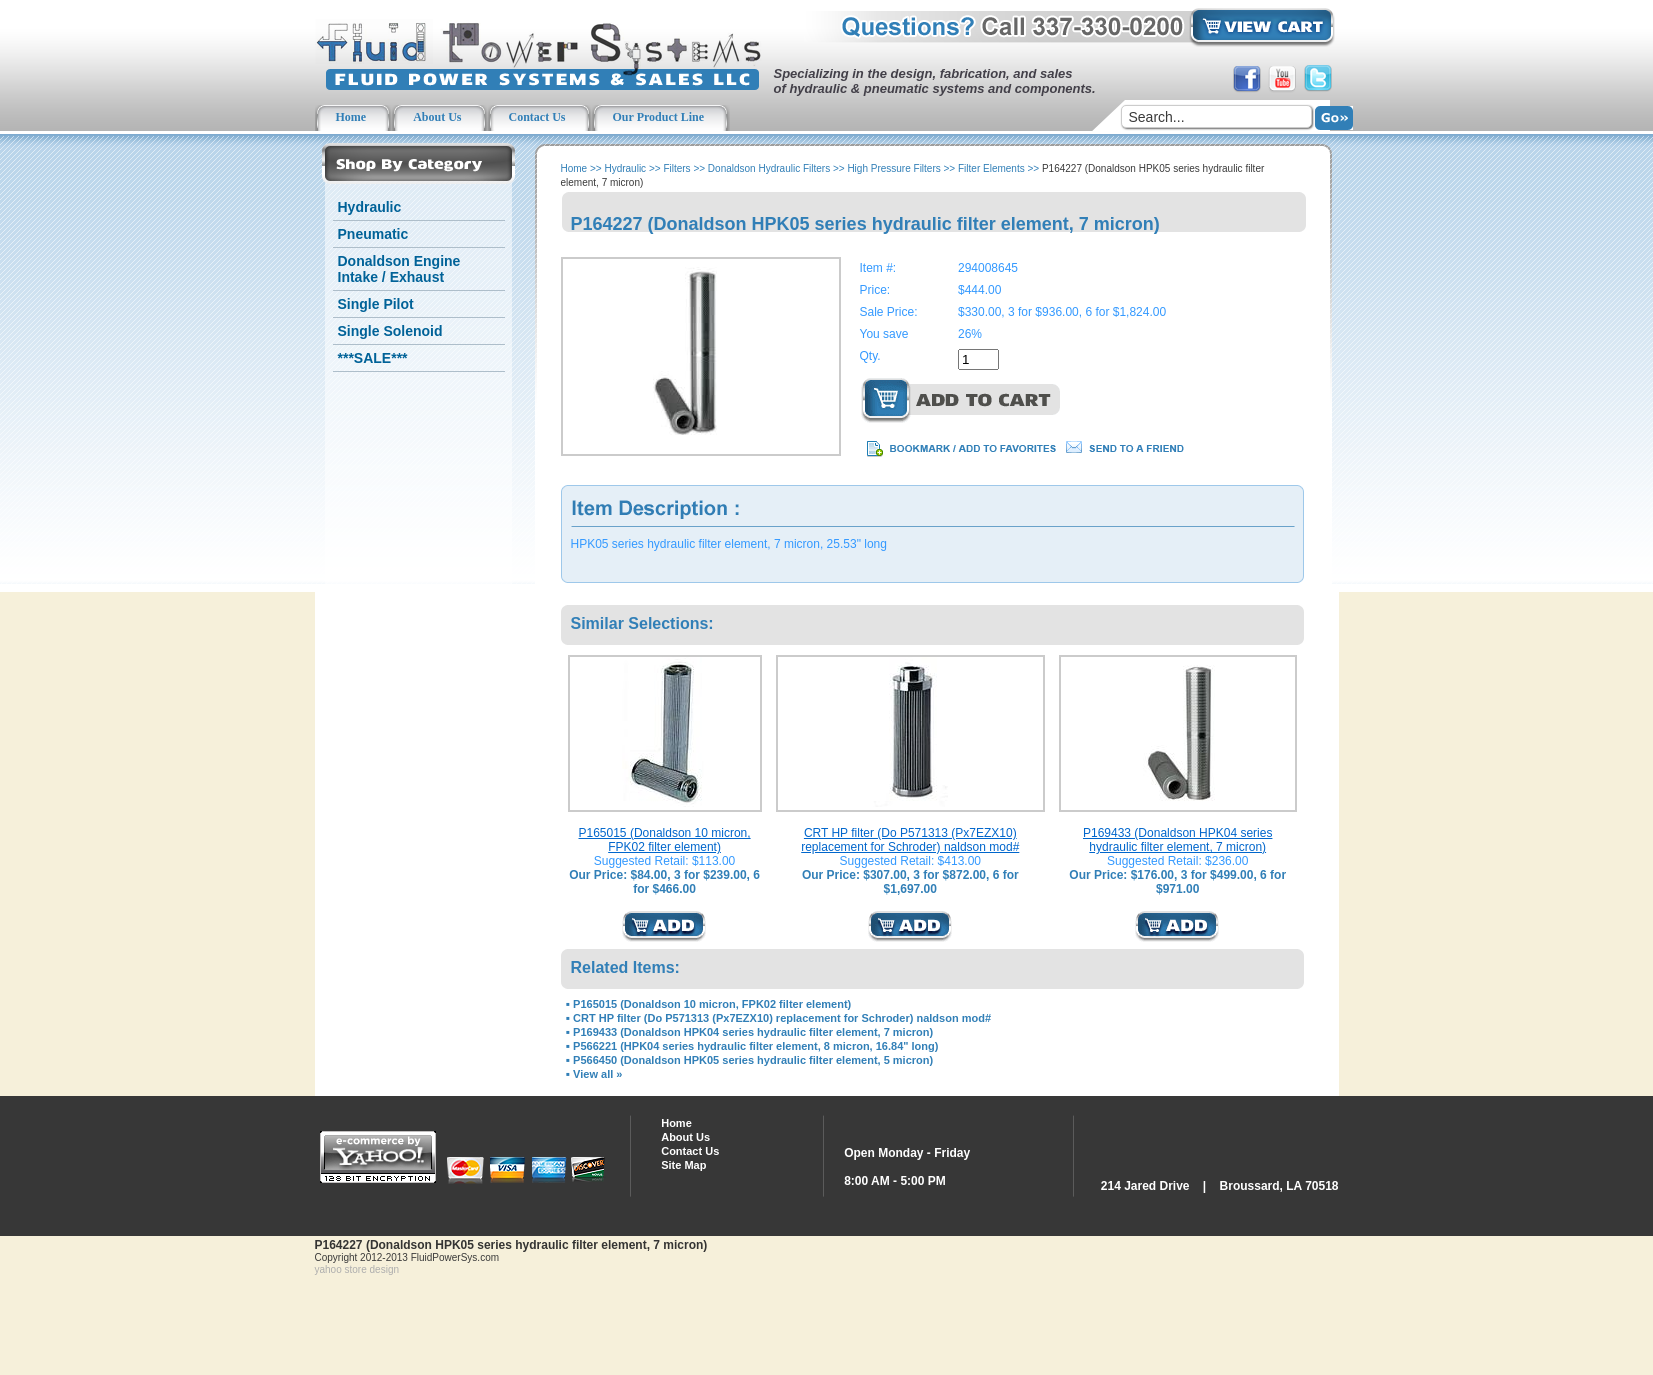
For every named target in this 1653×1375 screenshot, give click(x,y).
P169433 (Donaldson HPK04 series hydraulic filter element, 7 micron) (1177, 840)
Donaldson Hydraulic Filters (769, 168)
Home (574, 168)
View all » (597, 1074)
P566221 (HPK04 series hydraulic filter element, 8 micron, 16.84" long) (755, 1046)
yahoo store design (357, 1269)
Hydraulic (370, 207)
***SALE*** (373, 358)
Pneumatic (373, 234)
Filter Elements (991, 168)
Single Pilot (376, 304)
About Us (685, 1137)
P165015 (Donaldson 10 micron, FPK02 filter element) (665, 840)
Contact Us (690, 1151)
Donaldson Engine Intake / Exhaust (399, 269)
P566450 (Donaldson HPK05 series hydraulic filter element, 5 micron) (753, 1060)
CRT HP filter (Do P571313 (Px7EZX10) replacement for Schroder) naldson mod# (910, 840)
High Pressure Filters (893, 168)
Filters (676, 168)
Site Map (683, 1165)
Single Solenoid (390, 331)
